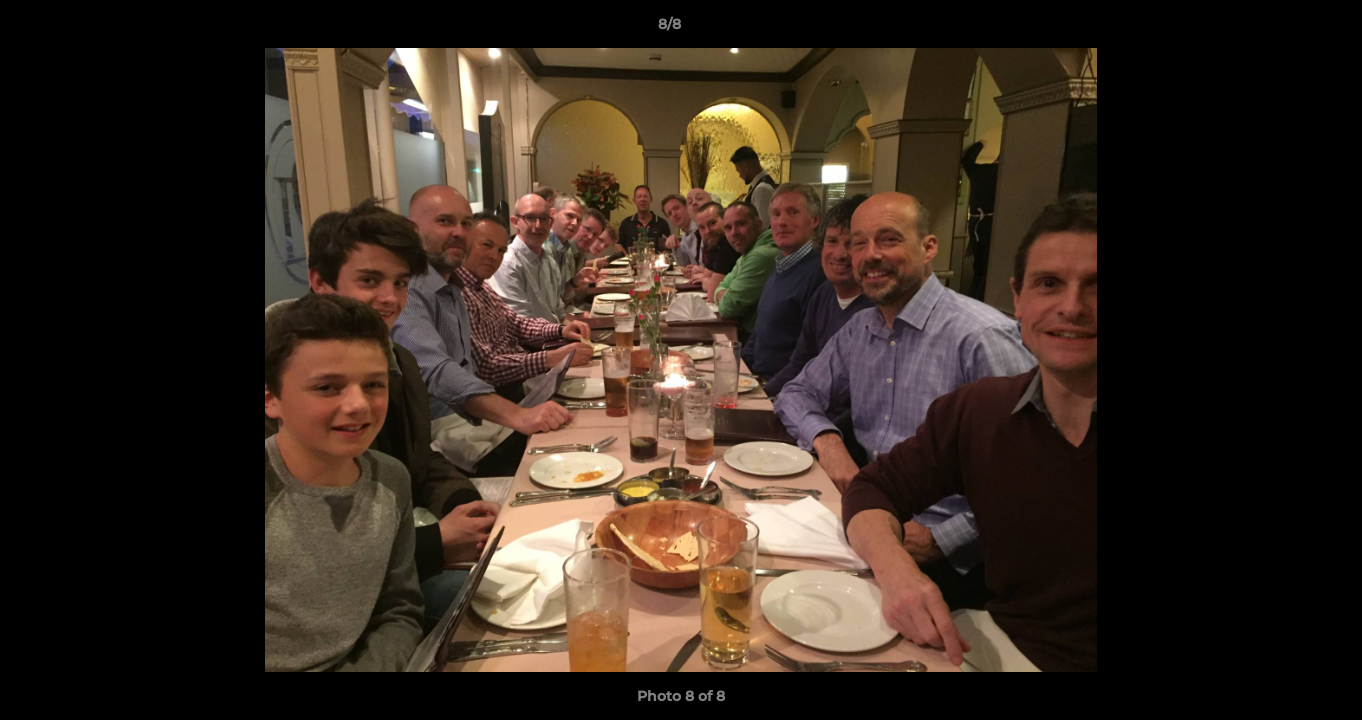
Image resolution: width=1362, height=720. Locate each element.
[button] (1278, 29)
